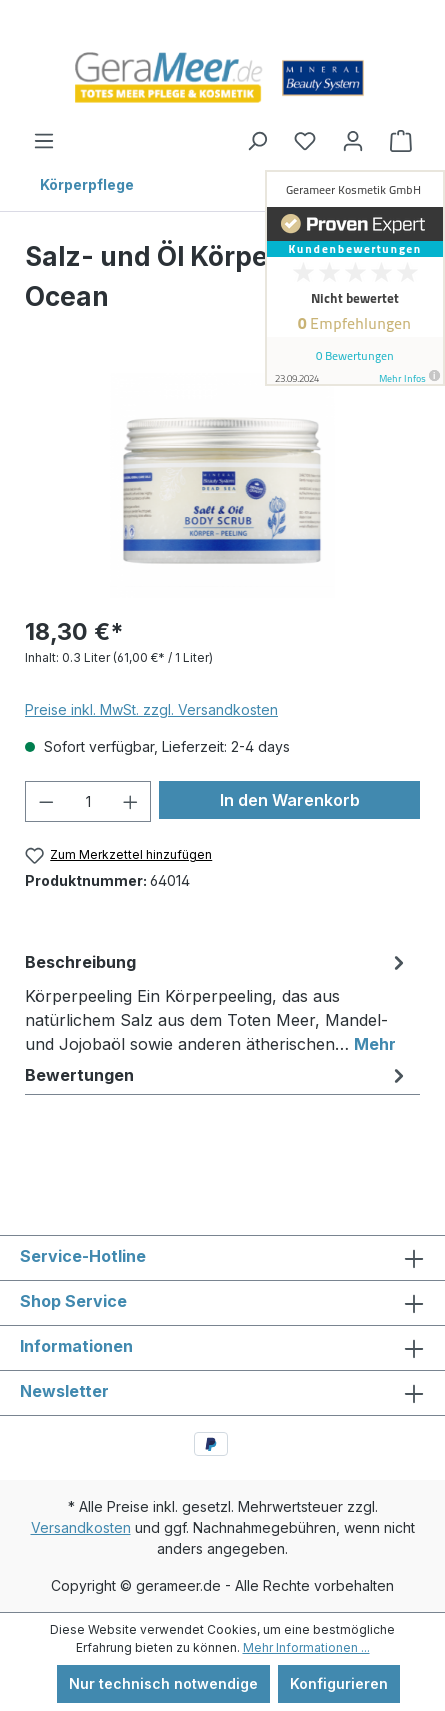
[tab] (217, 999)
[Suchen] (257, 141)
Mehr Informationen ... (306, 1647)
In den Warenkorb (290, 800)
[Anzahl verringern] (46, 801)
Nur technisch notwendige (163, 1683)
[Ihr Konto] (353, 141)
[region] (222, 485)
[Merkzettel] (305, 141)
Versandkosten (81, 1527)
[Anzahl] (88, 801)
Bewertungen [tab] (217, 1075)
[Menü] (44, 141)
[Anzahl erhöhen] (131, 801)
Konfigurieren (339, 1683)
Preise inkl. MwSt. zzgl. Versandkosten (151, 709)
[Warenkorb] (401, 141)
